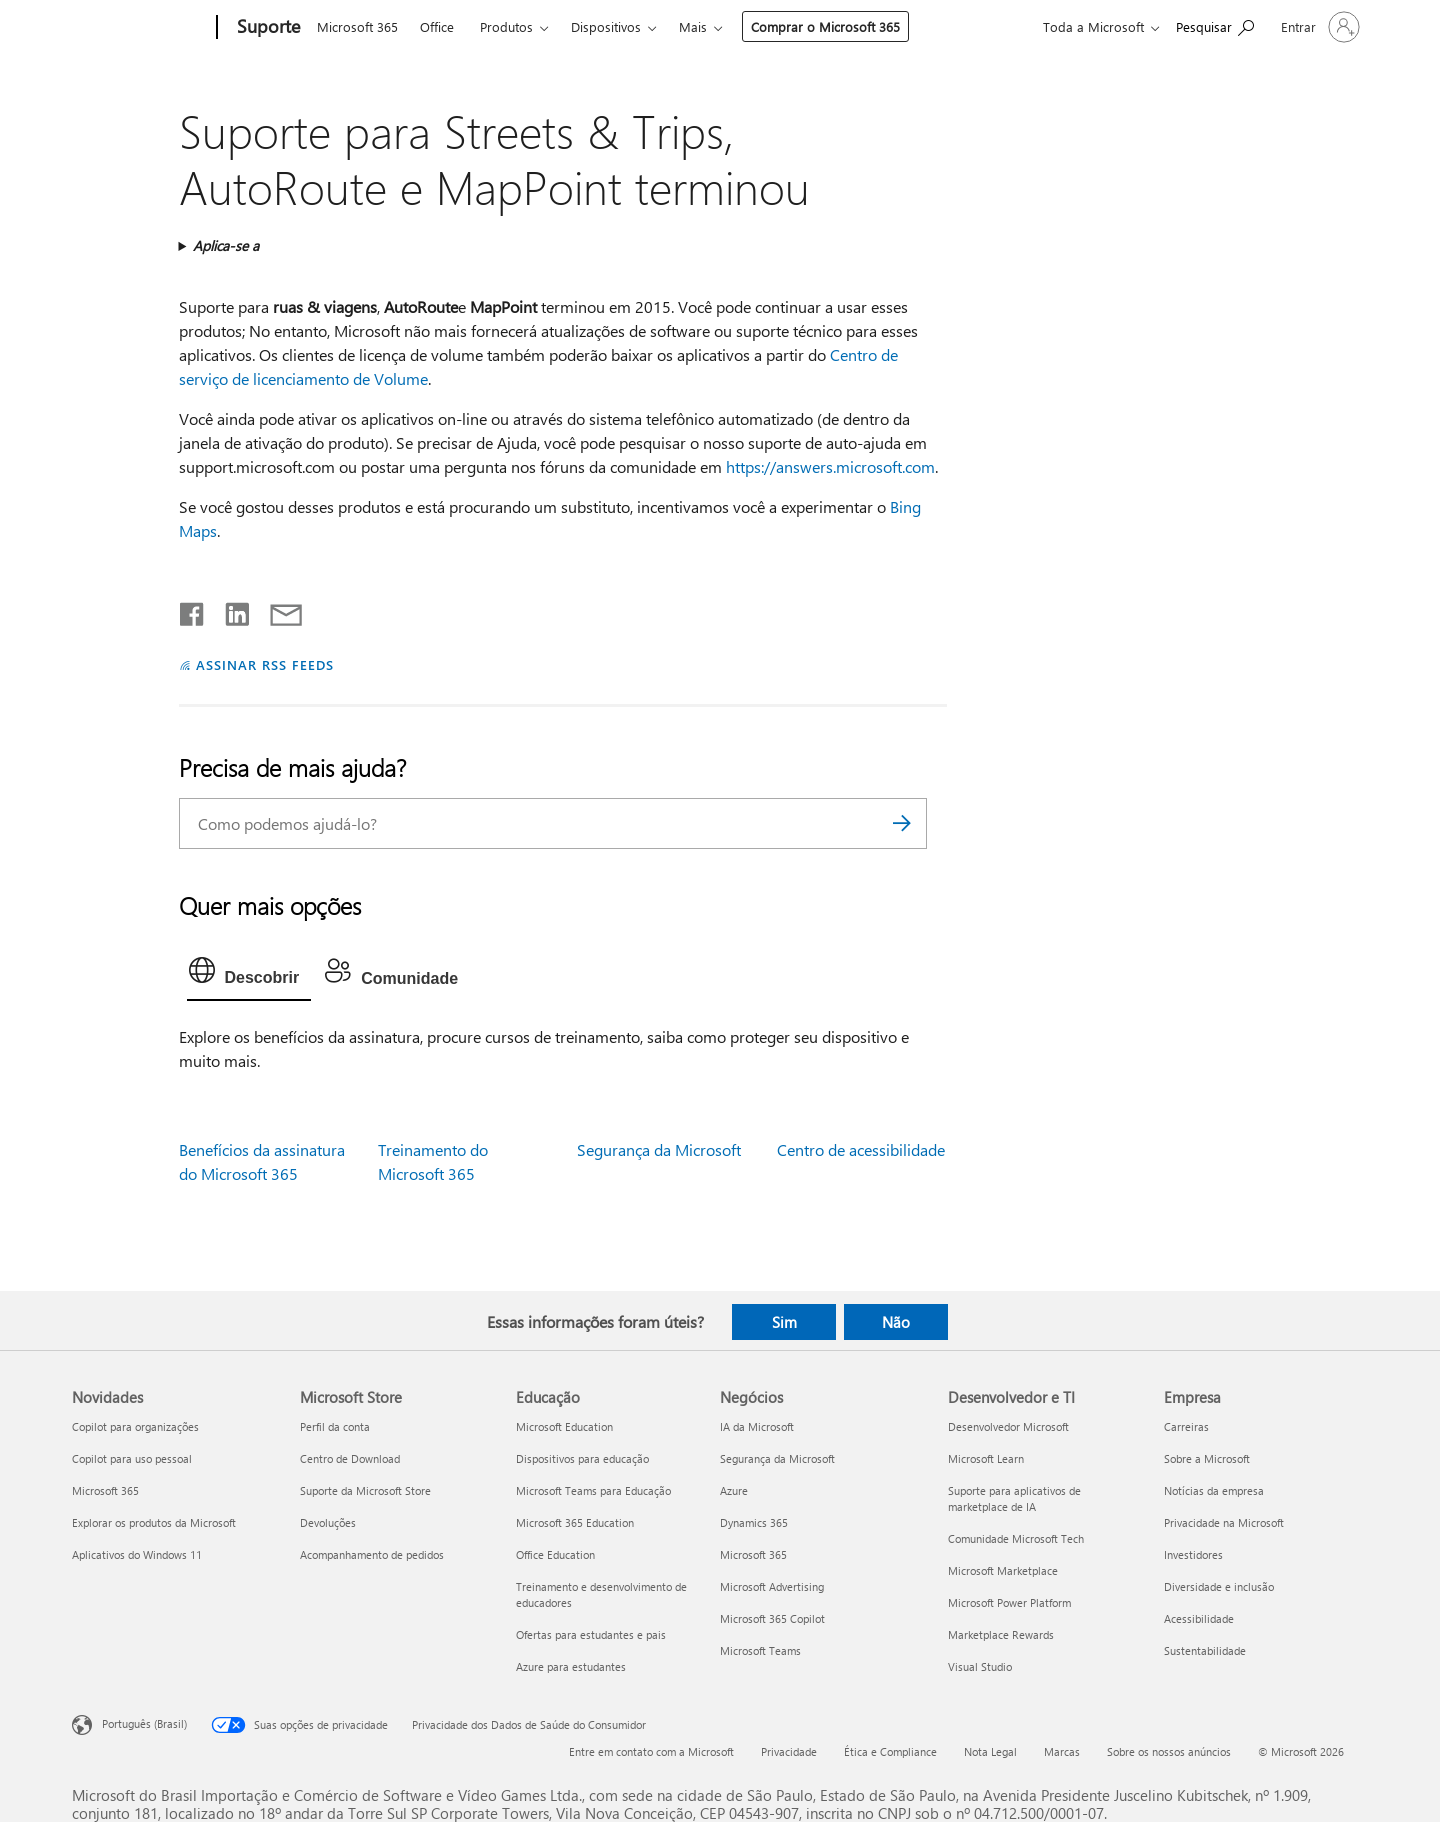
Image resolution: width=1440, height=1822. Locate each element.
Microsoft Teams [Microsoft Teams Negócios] (760, 1650)
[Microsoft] (140, 28)
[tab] (249, 975)
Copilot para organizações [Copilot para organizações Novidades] (135, 1426)
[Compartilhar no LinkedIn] (229, 610)
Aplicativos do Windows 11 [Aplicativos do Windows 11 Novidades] (137, 1554)
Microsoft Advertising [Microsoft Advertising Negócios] (772, 1586)
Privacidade (789, 1751)
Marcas (1062, 1751)
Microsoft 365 (357, 26)
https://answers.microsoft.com (830, 466)
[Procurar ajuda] (1215, 25)
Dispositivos (606, 26)
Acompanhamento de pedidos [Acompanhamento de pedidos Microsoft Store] (372, 1554)
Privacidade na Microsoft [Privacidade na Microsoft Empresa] (1224, 1522)
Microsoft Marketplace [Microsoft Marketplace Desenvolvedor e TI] (1003, 1570)
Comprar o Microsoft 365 (825, 26)
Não (896, 1322)
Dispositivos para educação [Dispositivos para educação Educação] (582, 1458)
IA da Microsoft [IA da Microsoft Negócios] (757, 1426)
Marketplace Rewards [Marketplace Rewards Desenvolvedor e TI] (1001, 1634)
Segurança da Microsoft (659, 1149)
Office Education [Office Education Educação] (555, 1554)
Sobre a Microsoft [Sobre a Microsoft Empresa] (1207, 1458)
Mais (693, 26)
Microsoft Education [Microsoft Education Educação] (564, 1426)
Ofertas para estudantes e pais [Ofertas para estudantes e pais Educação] (591, 1634)
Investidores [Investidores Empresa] (1193, 1554)
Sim (784, 1322)
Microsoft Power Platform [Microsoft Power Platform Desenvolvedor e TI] (1009, 1602)
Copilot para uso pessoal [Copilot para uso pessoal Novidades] (132, 1458)
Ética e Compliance (890, 1751)
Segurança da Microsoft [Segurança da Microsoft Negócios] (777, 1458)
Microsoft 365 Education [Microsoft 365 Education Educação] (575, 1522)
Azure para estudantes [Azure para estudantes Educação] (571, 1666)
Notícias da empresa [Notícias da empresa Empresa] (1214, 1490)
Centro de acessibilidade (861, 1149)
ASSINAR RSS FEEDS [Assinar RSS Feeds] (265, 664)
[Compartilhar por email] (277, 610)
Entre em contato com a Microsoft (651, 1751)
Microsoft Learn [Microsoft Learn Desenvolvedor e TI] (986, 1458)
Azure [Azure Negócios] (734, 1490)
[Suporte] (266, 28)
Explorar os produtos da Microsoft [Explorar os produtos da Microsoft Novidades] (154, 1522)
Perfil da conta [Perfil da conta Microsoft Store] (335, 1426)
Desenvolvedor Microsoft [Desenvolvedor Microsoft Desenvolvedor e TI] (1008, 1426)
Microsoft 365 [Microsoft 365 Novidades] (105, 1490)
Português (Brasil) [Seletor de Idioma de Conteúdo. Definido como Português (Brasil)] (144, 1723)
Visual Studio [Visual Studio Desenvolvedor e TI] (980, 1666)
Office (437, 26)
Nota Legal (990, 1751)
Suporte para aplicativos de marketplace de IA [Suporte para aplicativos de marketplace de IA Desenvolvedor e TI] (1014, 1498)
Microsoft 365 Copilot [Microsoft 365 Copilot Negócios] (772, 1618)
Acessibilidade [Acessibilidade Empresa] (1199, 1618)
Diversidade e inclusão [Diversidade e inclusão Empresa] (1219, 1586)
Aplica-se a (226, 245)
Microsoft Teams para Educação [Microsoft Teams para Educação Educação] (593, 1490)
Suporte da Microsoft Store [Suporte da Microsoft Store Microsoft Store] (365, 1490)
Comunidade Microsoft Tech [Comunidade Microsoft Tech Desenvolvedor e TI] (1016, 1538)
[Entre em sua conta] (1318, 27)
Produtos (506, 26)
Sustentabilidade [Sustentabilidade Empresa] (1205, 1650)
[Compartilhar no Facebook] (193, 610)
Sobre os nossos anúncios (1169, 1751)
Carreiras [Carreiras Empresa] (1186, 1426)
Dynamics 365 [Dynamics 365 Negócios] (754, 1522)
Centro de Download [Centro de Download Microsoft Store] (350, 1458)
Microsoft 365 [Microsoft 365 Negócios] (753, 1554)
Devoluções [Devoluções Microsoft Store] (328, 1522)
